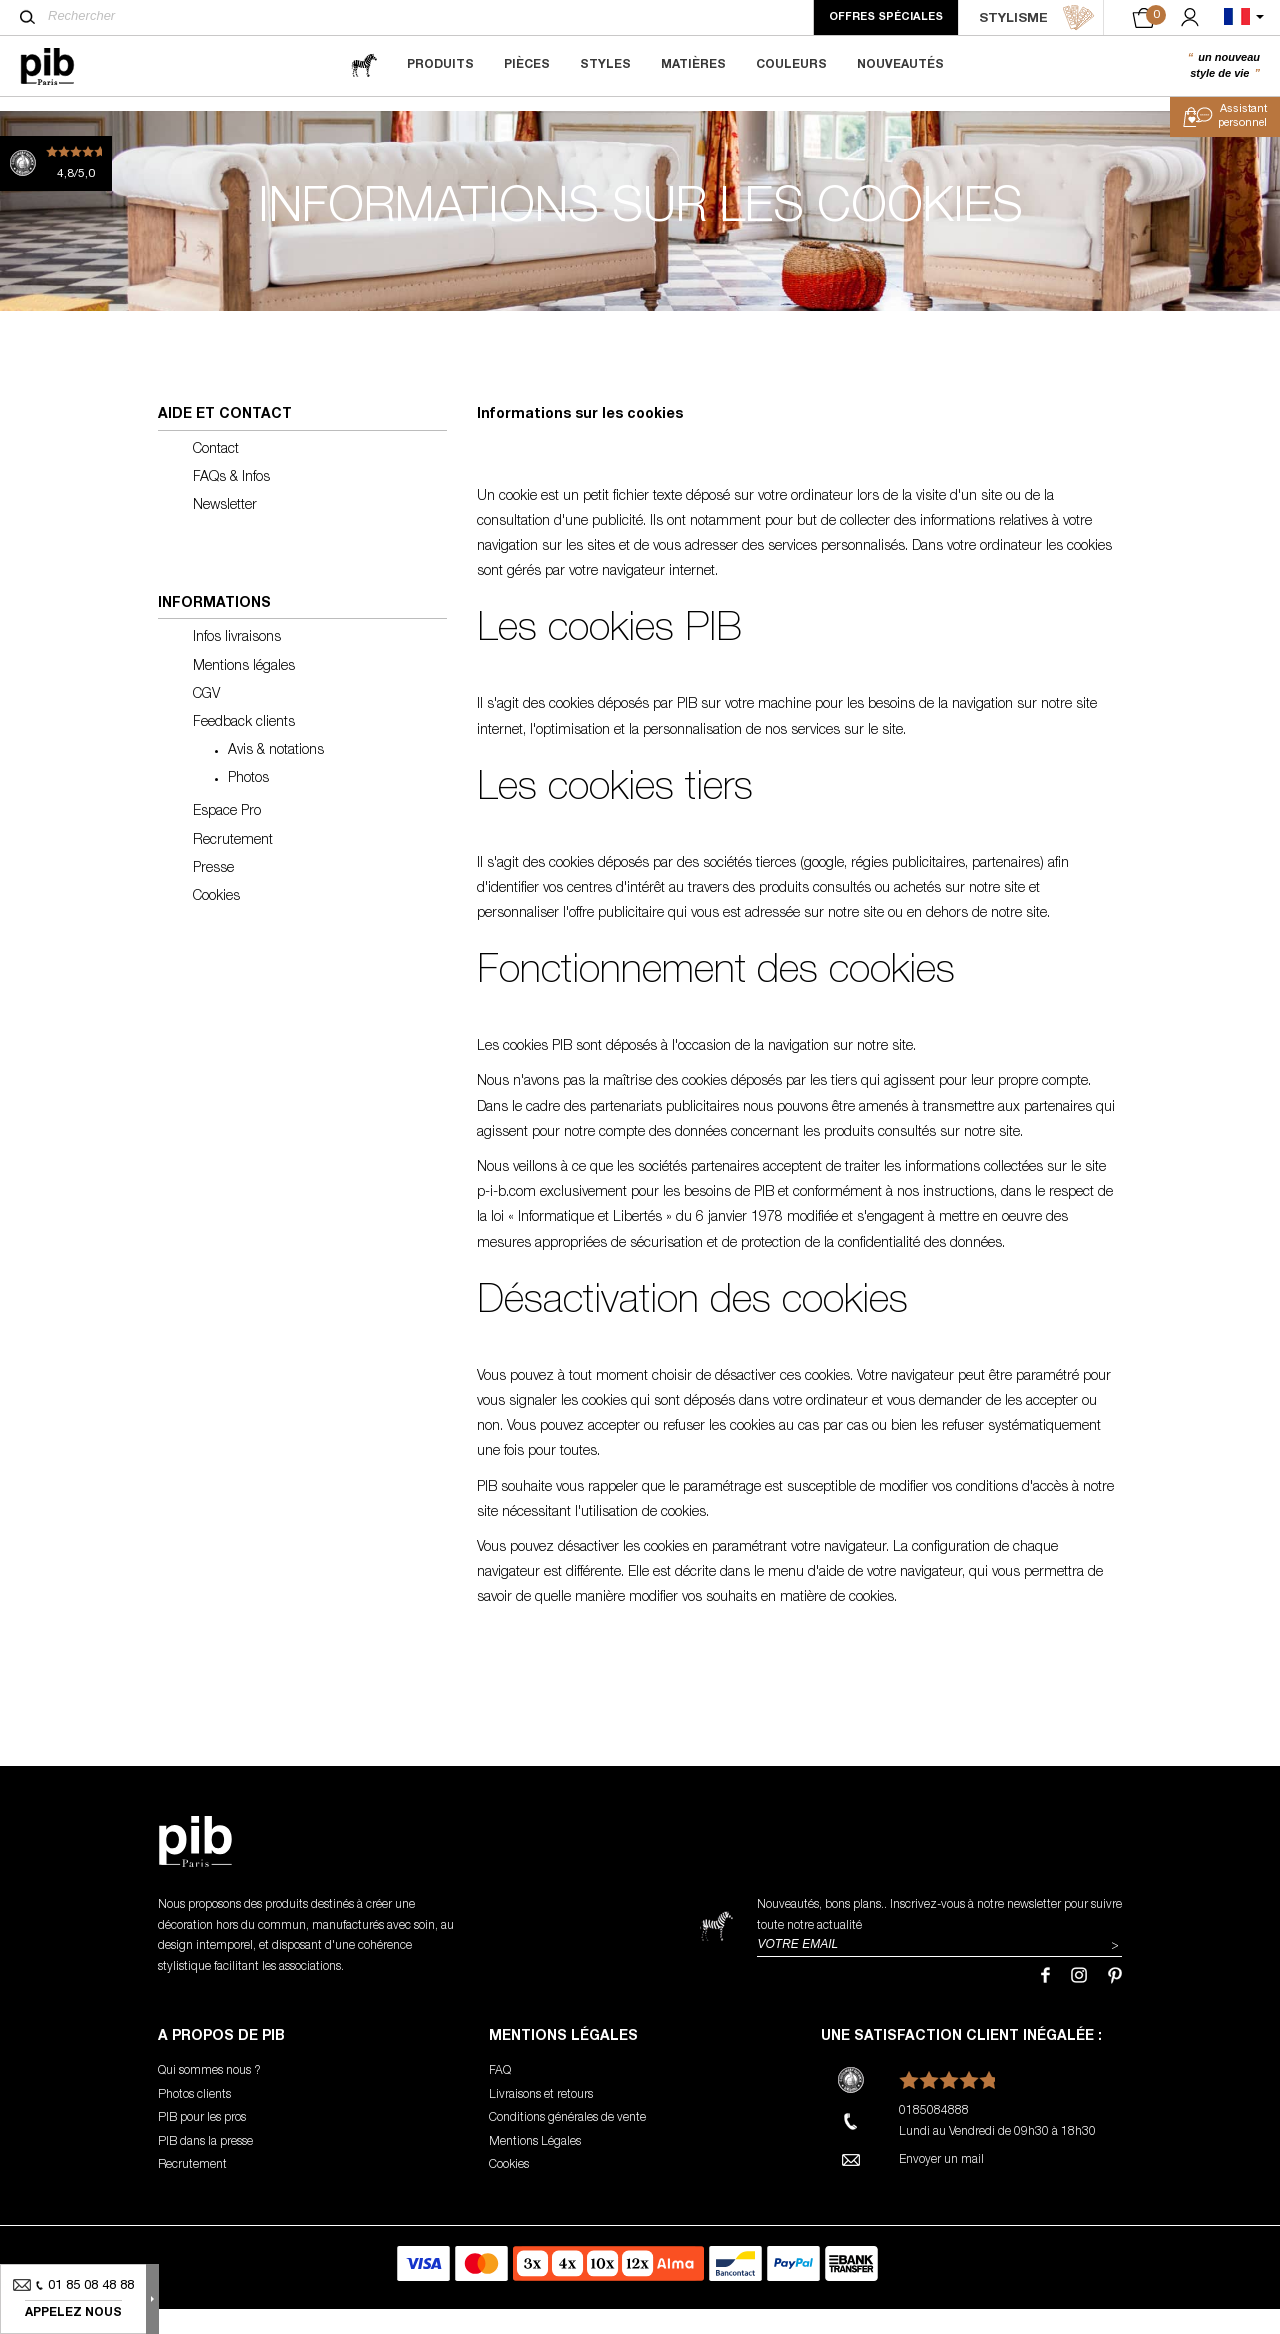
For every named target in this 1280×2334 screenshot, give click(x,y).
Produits (440, 65)
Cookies (216, 922)
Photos (248, 804)
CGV (206, 720)
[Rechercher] (27, 17)
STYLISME (1037, 18)
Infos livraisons (237, 664)
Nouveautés (900, 65)
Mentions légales (244, 692)
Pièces (527, 65)
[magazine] (364, 65)
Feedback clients (244, 748)
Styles (605, 65)
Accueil (49, 116)
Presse (213, 894)
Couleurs (791, 65)
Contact (216, 475)
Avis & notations (276, 776)
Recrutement (233, 866)
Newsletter (225, 531)
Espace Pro (227, 838)
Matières (693, 65)
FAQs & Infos (231, 503)
